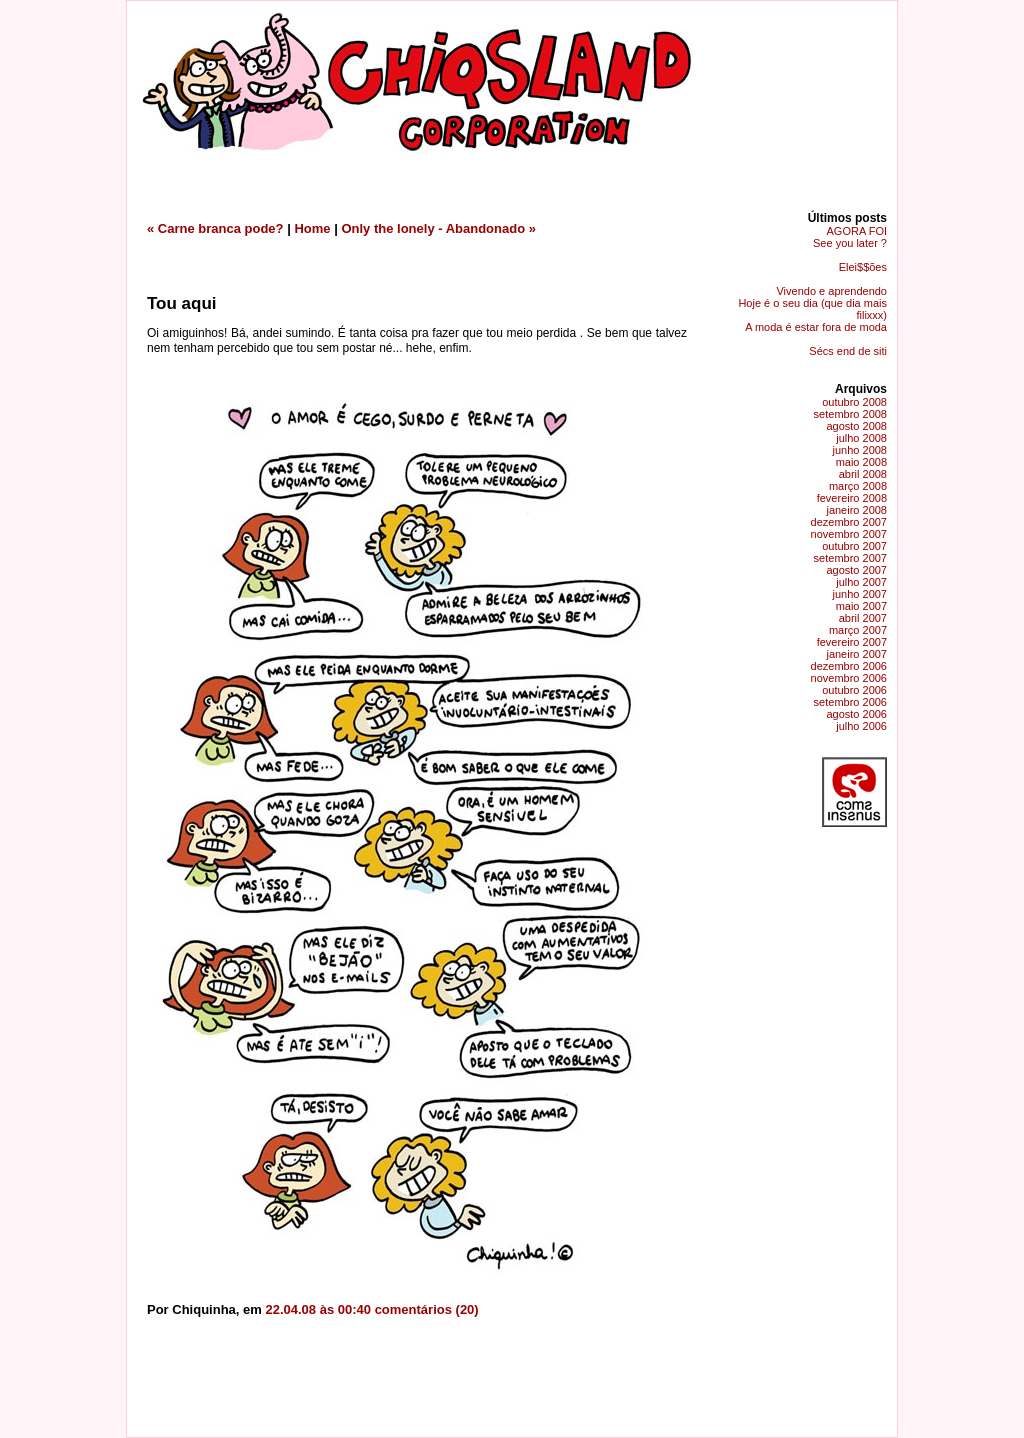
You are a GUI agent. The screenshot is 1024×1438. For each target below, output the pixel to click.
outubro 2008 (854, 402)
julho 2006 (861, 726)
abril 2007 (863, 618)
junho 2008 (860, 450)
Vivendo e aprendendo (831, 291)
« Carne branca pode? (215, 228)
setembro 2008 (850, 414)
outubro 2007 (854, 546)
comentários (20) (427, 1309)
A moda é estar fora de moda (816, 327)
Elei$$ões (863, 267)
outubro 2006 (854, 690)
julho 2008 (861, 438)
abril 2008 (863, 474)
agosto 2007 (856, 570)
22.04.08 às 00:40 (318, 1309)
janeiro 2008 (856, 510)
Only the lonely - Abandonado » (438, 228)
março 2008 (858, 486)
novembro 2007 (849, 534)
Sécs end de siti (848, 351)
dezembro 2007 (849, 522)
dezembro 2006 (849, 666)
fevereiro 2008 (852, 498)
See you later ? (850, 243)
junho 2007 (860, 594)
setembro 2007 (850, 558)
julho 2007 (861, 582)
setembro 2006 (850, 702)
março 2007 (858, 630)
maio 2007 (861, 606)
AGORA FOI (856, 231)
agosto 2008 (856, 426)
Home (312, 228)
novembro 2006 (849, 678)
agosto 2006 (856, 714)
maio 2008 (861, 462)
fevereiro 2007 (852, 642)
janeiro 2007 (856, 654)
